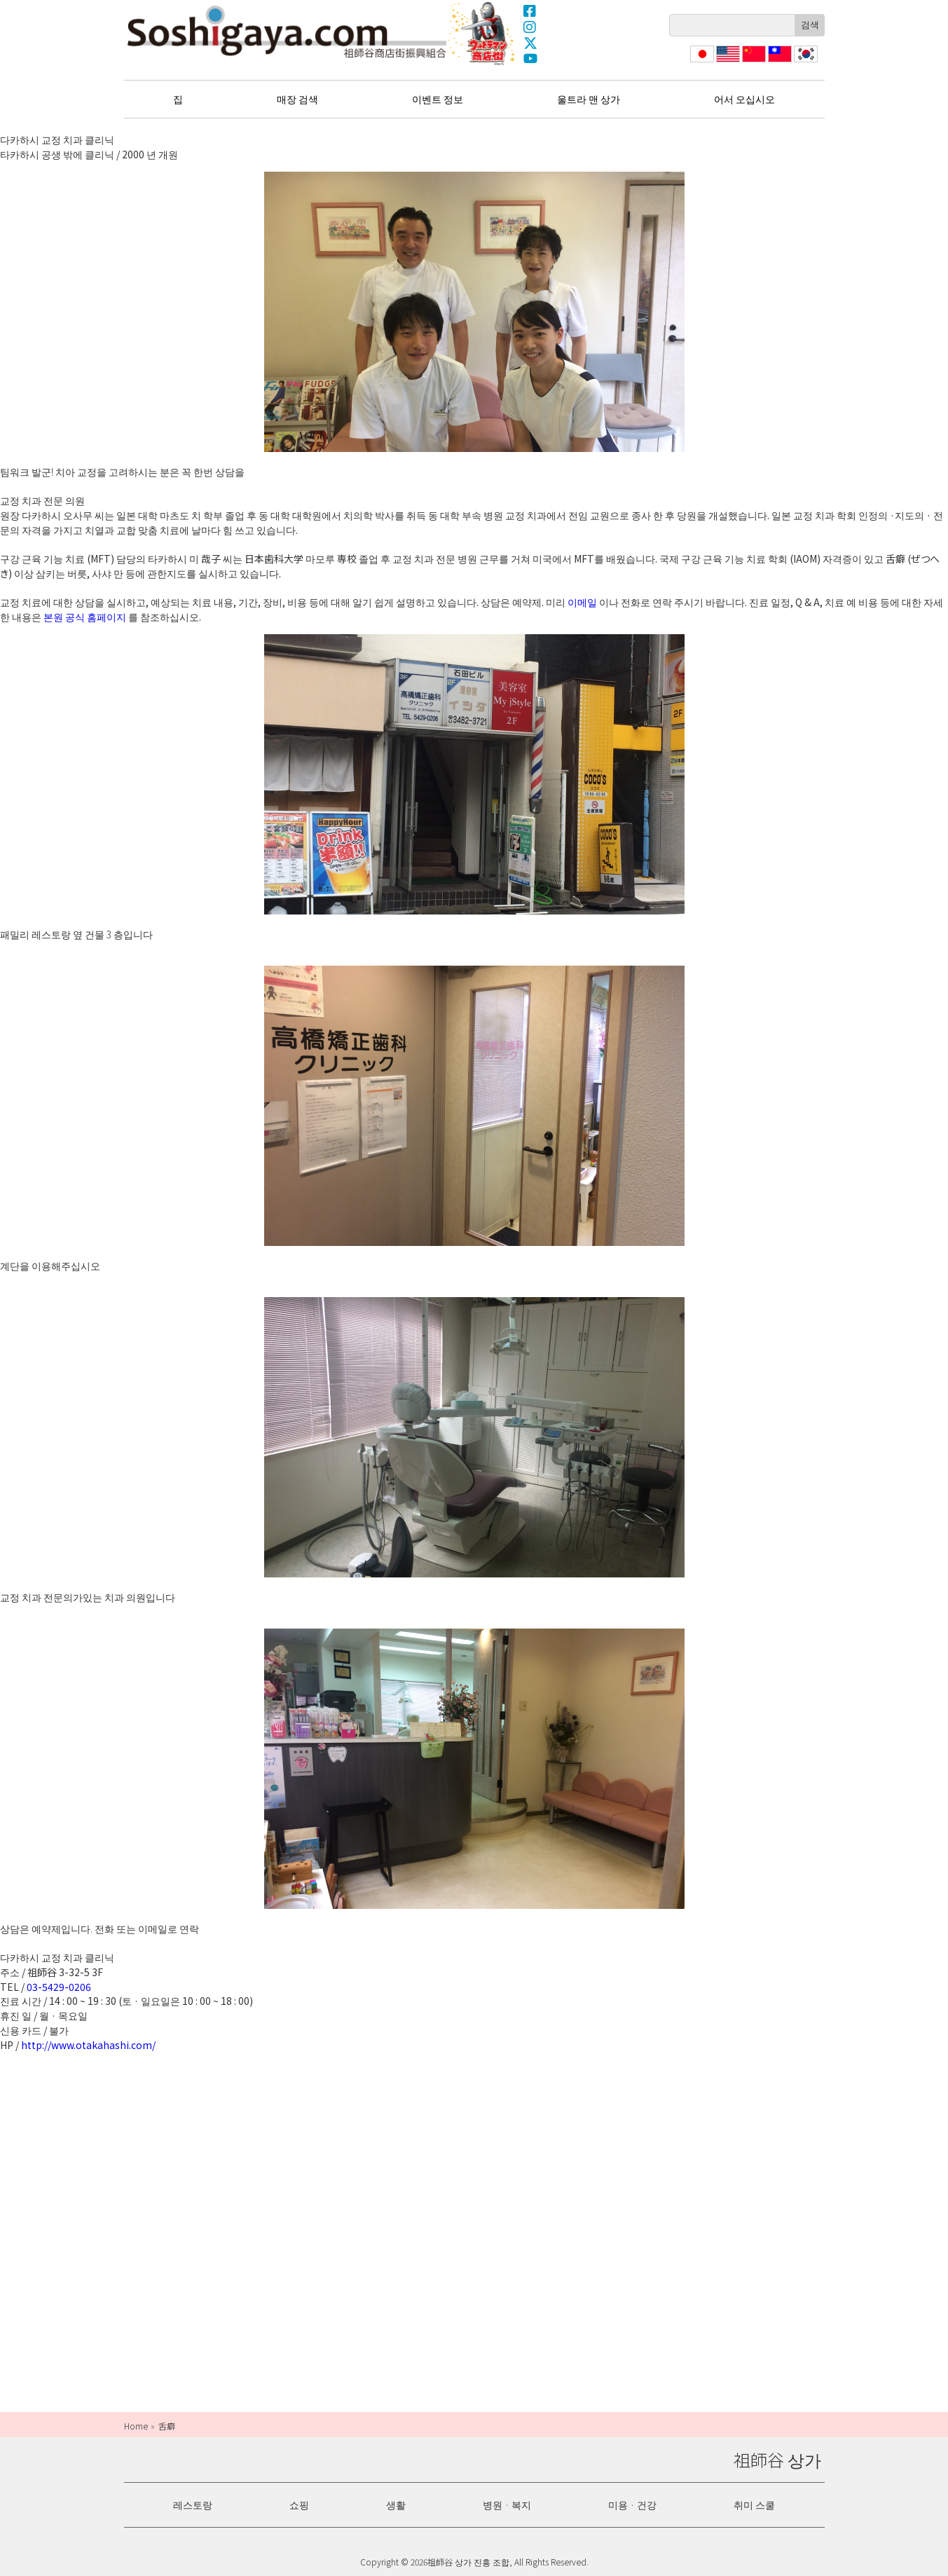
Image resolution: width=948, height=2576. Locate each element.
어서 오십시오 (744, 99)
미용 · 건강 (632, 2505)
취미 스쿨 (754, 2505)
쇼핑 (299, 2505)
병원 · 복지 (507, 2505)
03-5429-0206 (59, 1987)
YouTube (530, 59)
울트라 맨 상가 (482, 33)
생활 (396, 2505)
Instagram (530, 27)
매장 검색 (297, 99)
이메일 (582, 602)
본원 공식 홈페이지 (84, 617)
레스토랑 (192, 2505)
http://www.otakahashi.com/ (88, 2045)
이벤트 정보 (437, 99)
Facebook (530, 11)
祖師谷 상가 (287, 31)
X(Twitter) (530, 43)
